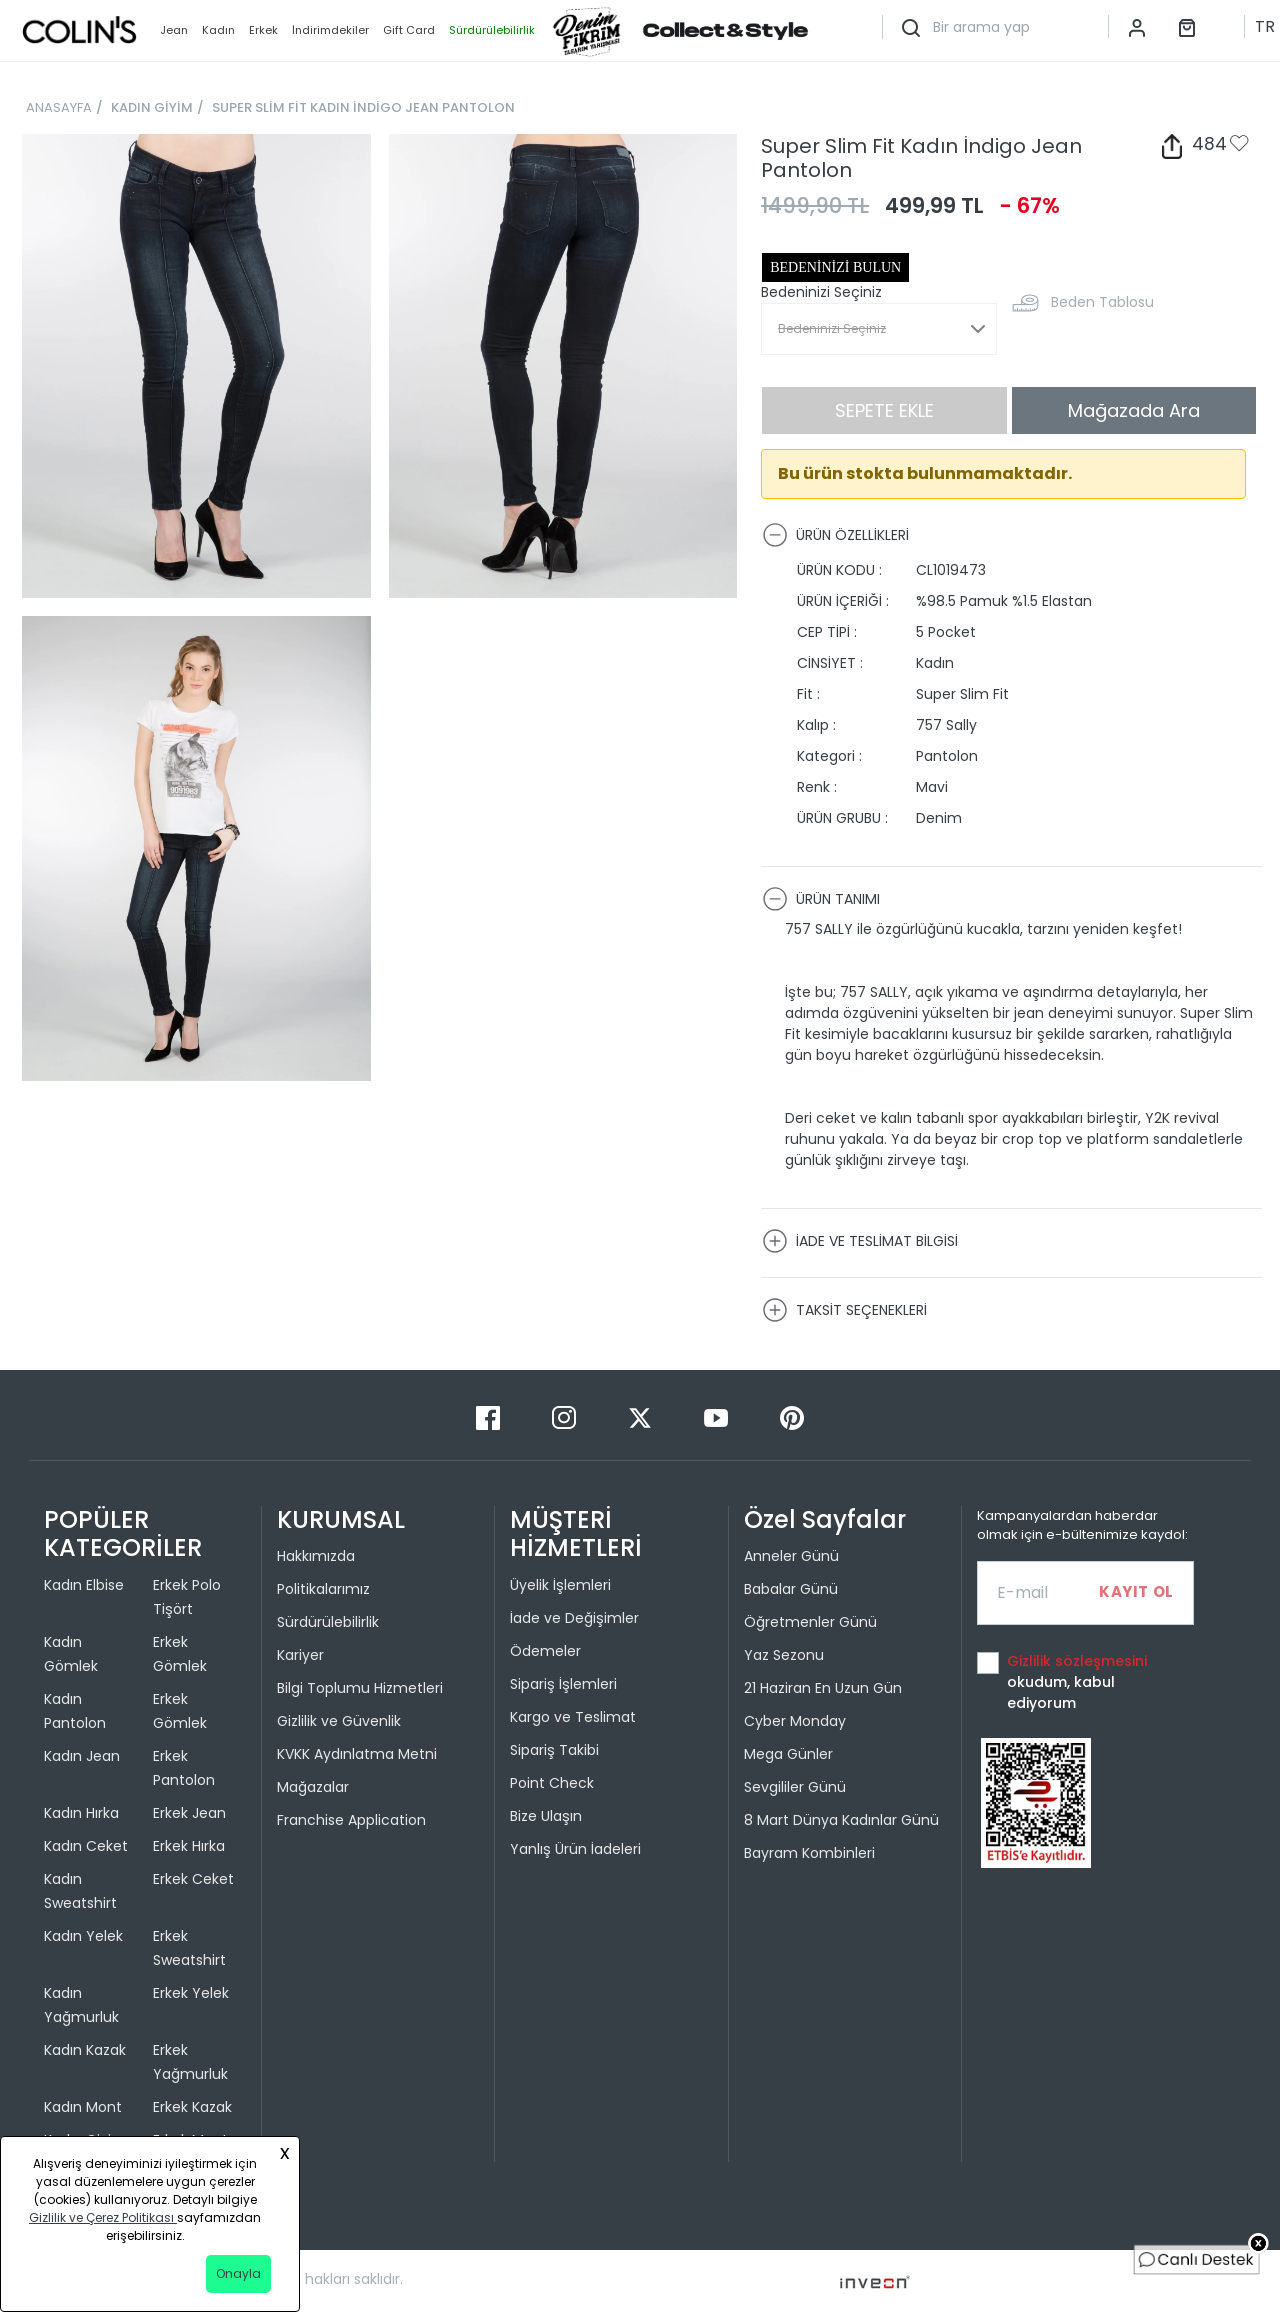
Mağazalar (313, 1787)
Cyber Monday (795, 1721)
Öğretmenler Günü (810, 1622)
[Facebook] (490, 1416)
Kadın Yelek (83, 1936)
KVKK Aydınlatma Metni (357, 1754)
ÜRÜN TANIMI (821, 899)
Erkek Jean (189, 1813)
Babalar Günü (791, 1589)
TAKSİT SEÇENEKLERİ (844, 1310)
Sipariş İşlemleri (563, 1684)
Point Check (552, 1783)
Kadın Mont (83, 2107)
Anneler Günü (791, 1556)
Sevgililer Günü (795, 1787)
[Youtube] (718, 1416)
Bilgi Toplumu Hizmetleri (360, 1688)
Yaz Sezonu (784, 1655)
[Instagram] (566, 1416)
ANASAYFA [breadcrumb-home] (59, 107)
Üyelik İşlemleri (560, 1585)
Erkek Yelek (191, 1993)
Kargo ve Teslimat (573, 1717)
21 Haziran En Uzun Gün (823, 1688)
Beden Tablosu (1102, 302)
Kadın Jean (82, 1756)
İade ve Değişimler (574, 1618)
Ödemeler (545, 1651)
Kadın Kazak (85, 2050)
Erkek (263, 30)
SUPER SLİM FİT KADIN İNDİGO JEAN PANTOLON (363, 107)
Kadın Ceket (86, 1846)
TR (1265, 26)
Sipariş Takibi (554, 1750)
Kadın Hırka (81, 1813)
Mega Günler (788, 1754)
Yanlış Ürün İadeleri (575, 1849)
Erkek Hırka (189, 1846)
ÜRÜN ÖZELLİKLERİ (835, 535)
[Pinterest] (792, 1416)
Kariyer (300, 1655)
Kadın (218, 30)
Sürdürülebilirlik (328, 1622)
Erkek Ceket (193, 1879)
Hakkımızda (316, 1556)
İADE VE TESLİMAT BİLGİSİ (860, 1241)
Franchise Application (351, 1820)
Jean (174, 30)
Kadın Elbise (84, 1585)
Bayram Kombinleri (809, 1853)
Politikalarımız (323, 1589)
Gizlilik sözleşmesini (1077, 1661)
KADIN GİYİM (152, 107)
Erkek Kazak (192, 2107)
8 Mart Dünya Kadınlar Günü (841, 1820)
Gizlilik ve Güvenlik (339, 1721)
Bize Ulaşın (546, 1816)
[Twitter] (642, 1416)
